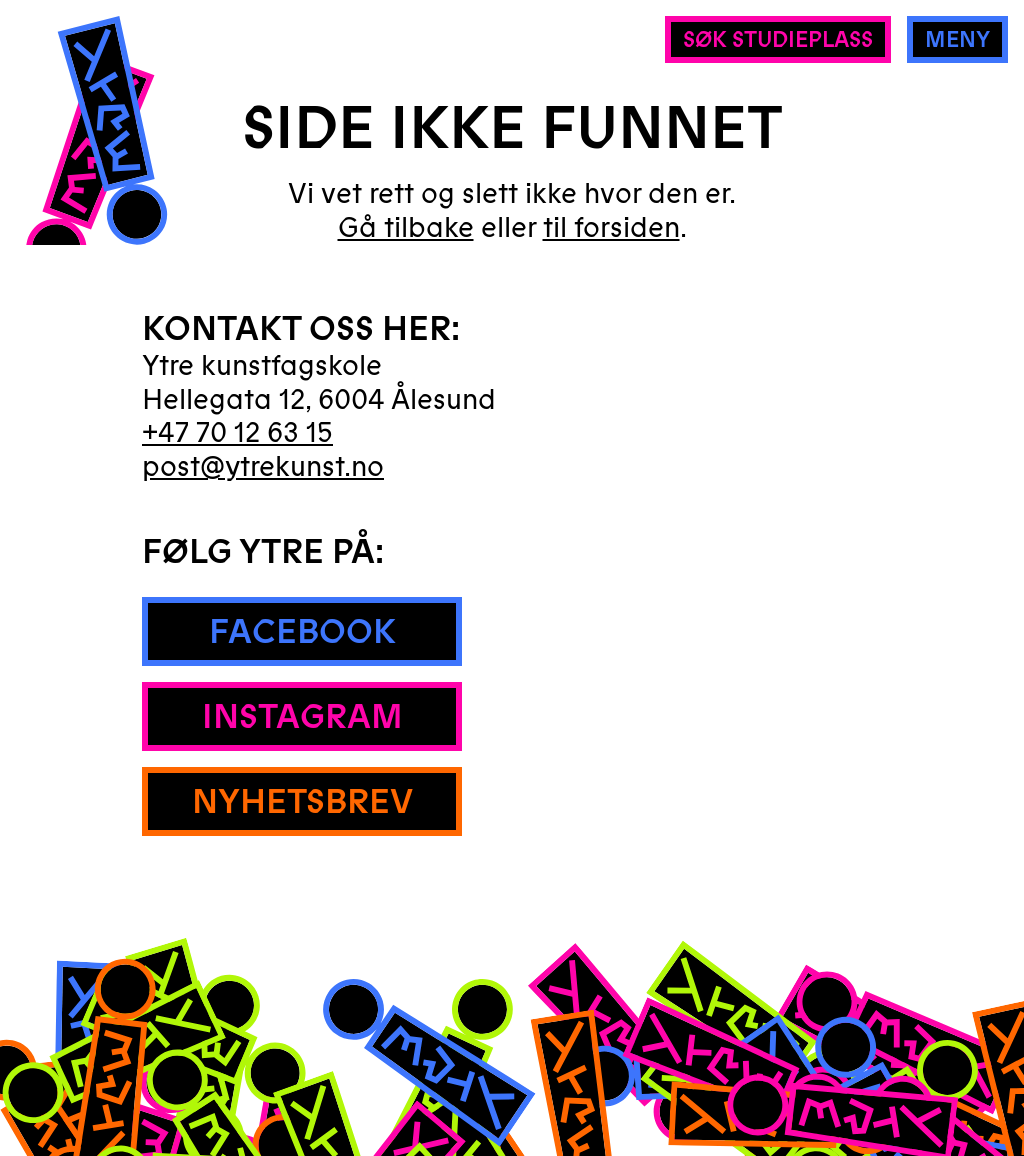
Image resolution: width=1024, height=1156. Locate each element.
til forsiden (611, 228)
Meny (957, 40)
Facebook (302, 632)
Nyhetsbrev (302, 802)
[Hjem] (96, 152)
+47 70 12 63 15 (237, 433)
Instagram (302, 717)
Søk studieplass (778, 40)
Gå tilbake (406, 229)
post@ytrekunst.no (263, 467)
